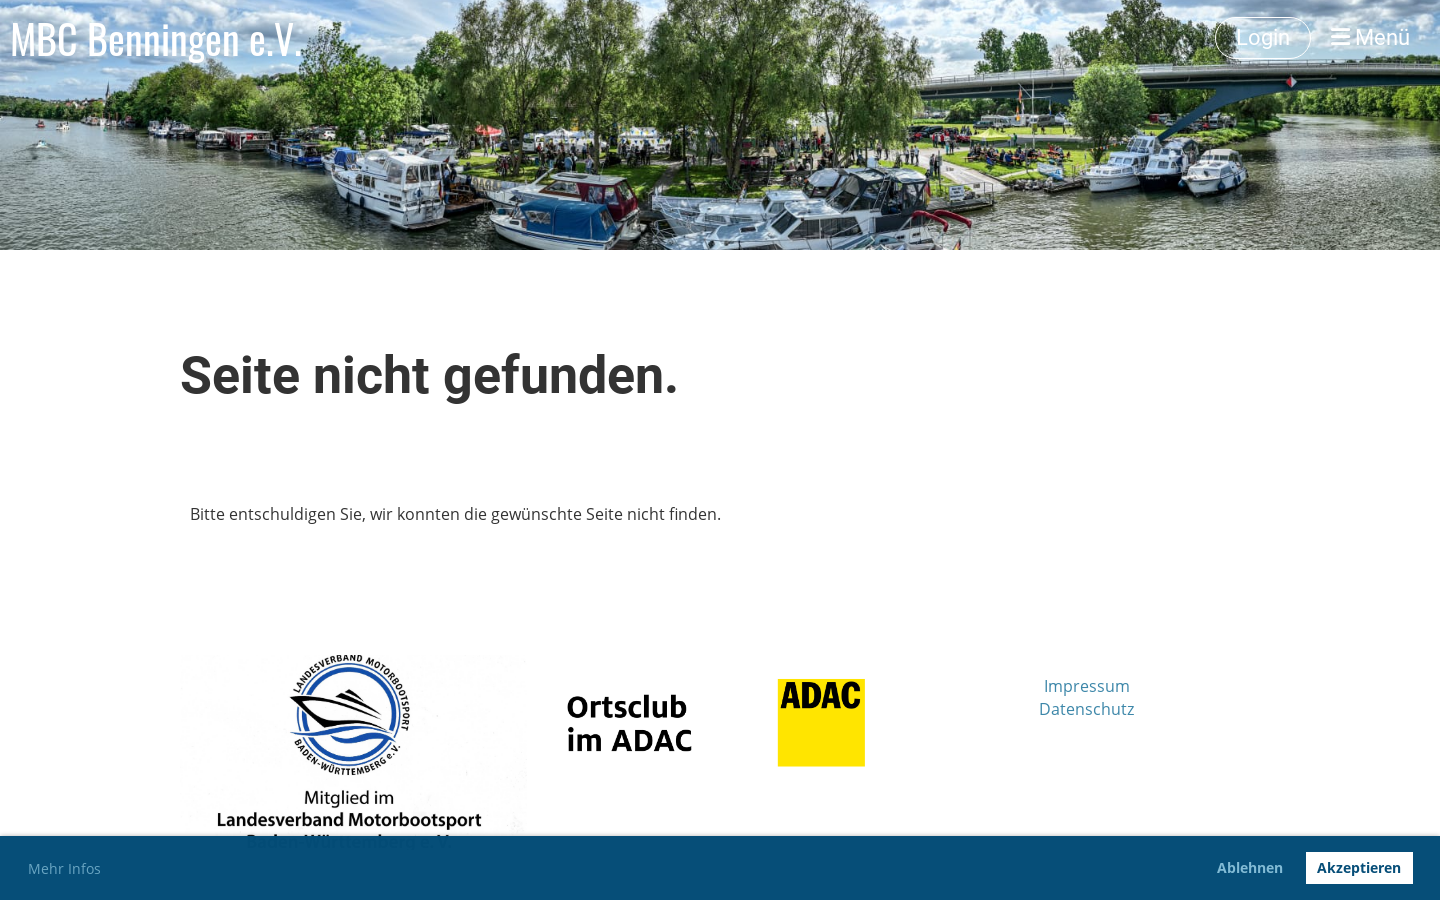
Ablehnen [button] (1250, 867)
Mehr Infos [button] (64, 868)
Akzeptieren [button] (1359, 867)
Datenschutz (1086, 709)
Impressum (1087, 686)
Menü (1370, 37)
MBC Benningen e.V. (156, 38)
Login (1263, 37)
